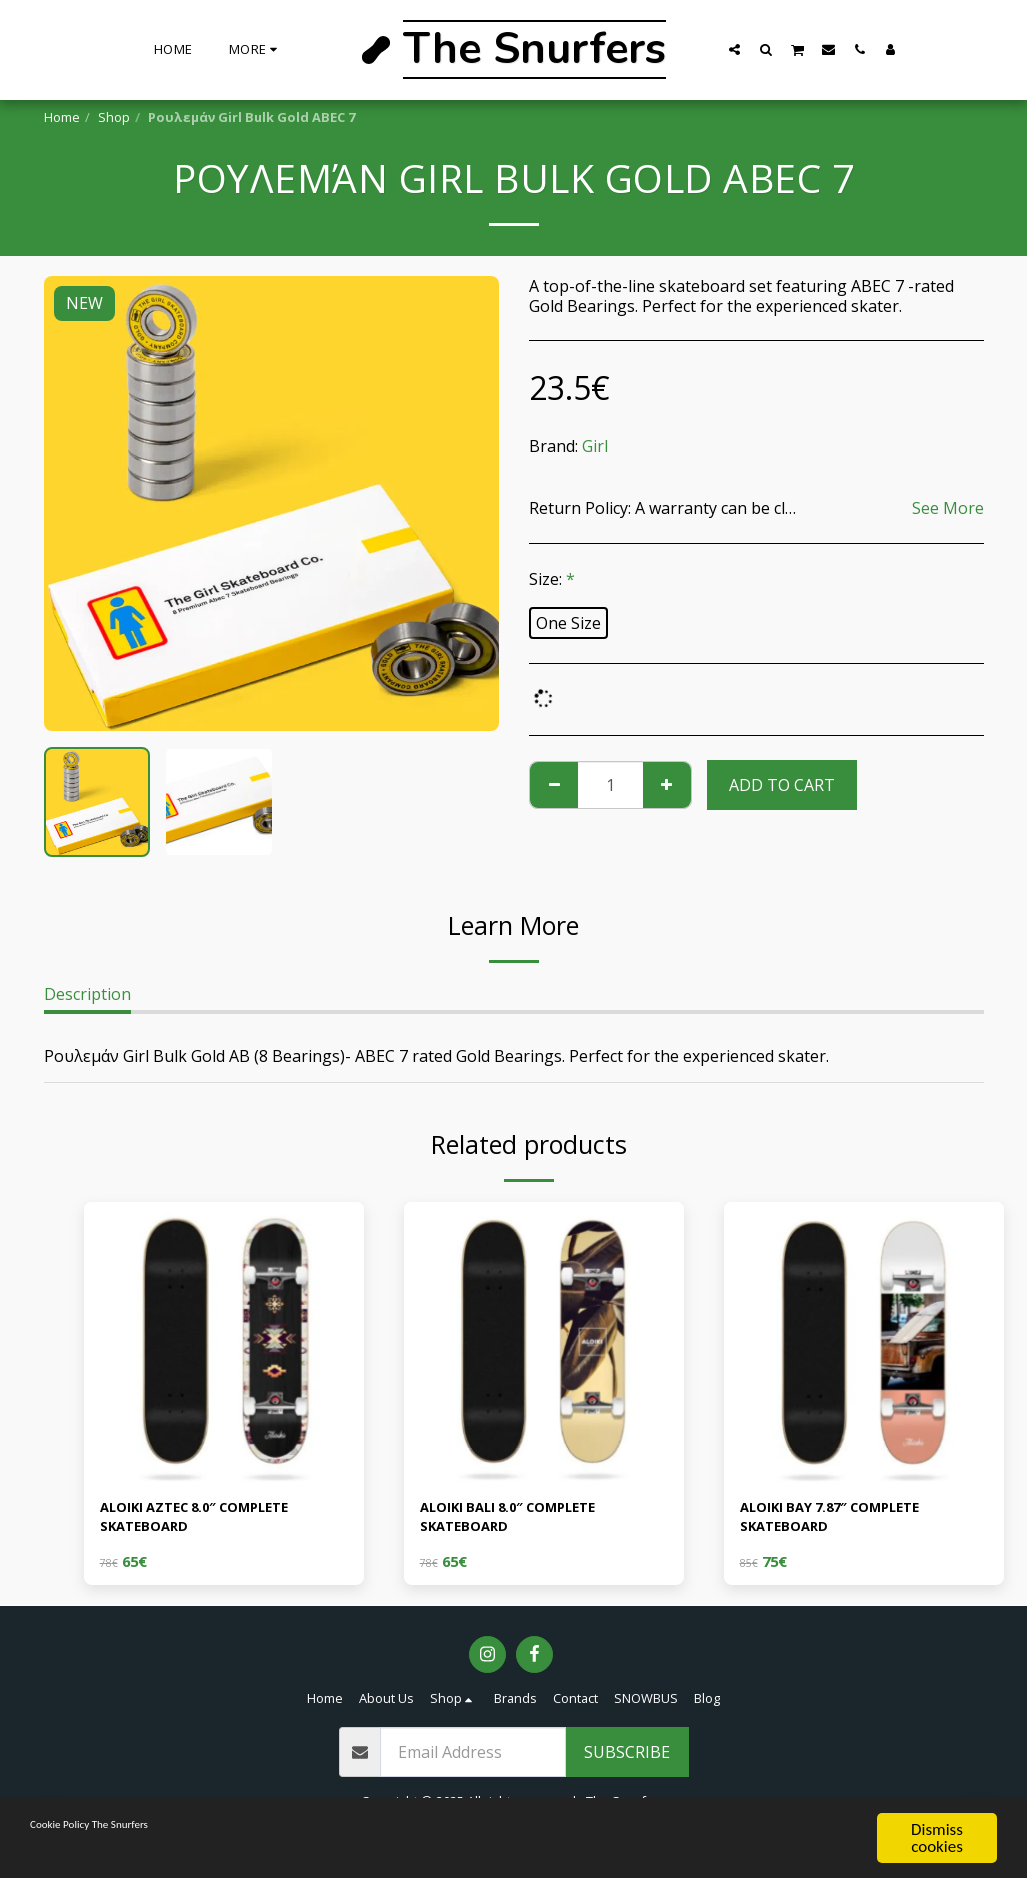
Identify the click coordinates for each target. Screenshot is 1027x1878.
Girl (595, 446)
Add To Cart (782, 785)
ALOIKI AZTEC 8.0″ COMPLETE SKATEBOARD (215, 1522)
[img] (224, 1342)
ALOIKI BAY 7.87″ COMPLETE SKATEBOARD (850, 1522)
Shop (114, 117)
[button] (734, 49)
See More (948, 508)
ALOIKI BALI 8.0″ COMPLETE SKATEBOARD (527, 1522)
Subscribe (627, 1761)
